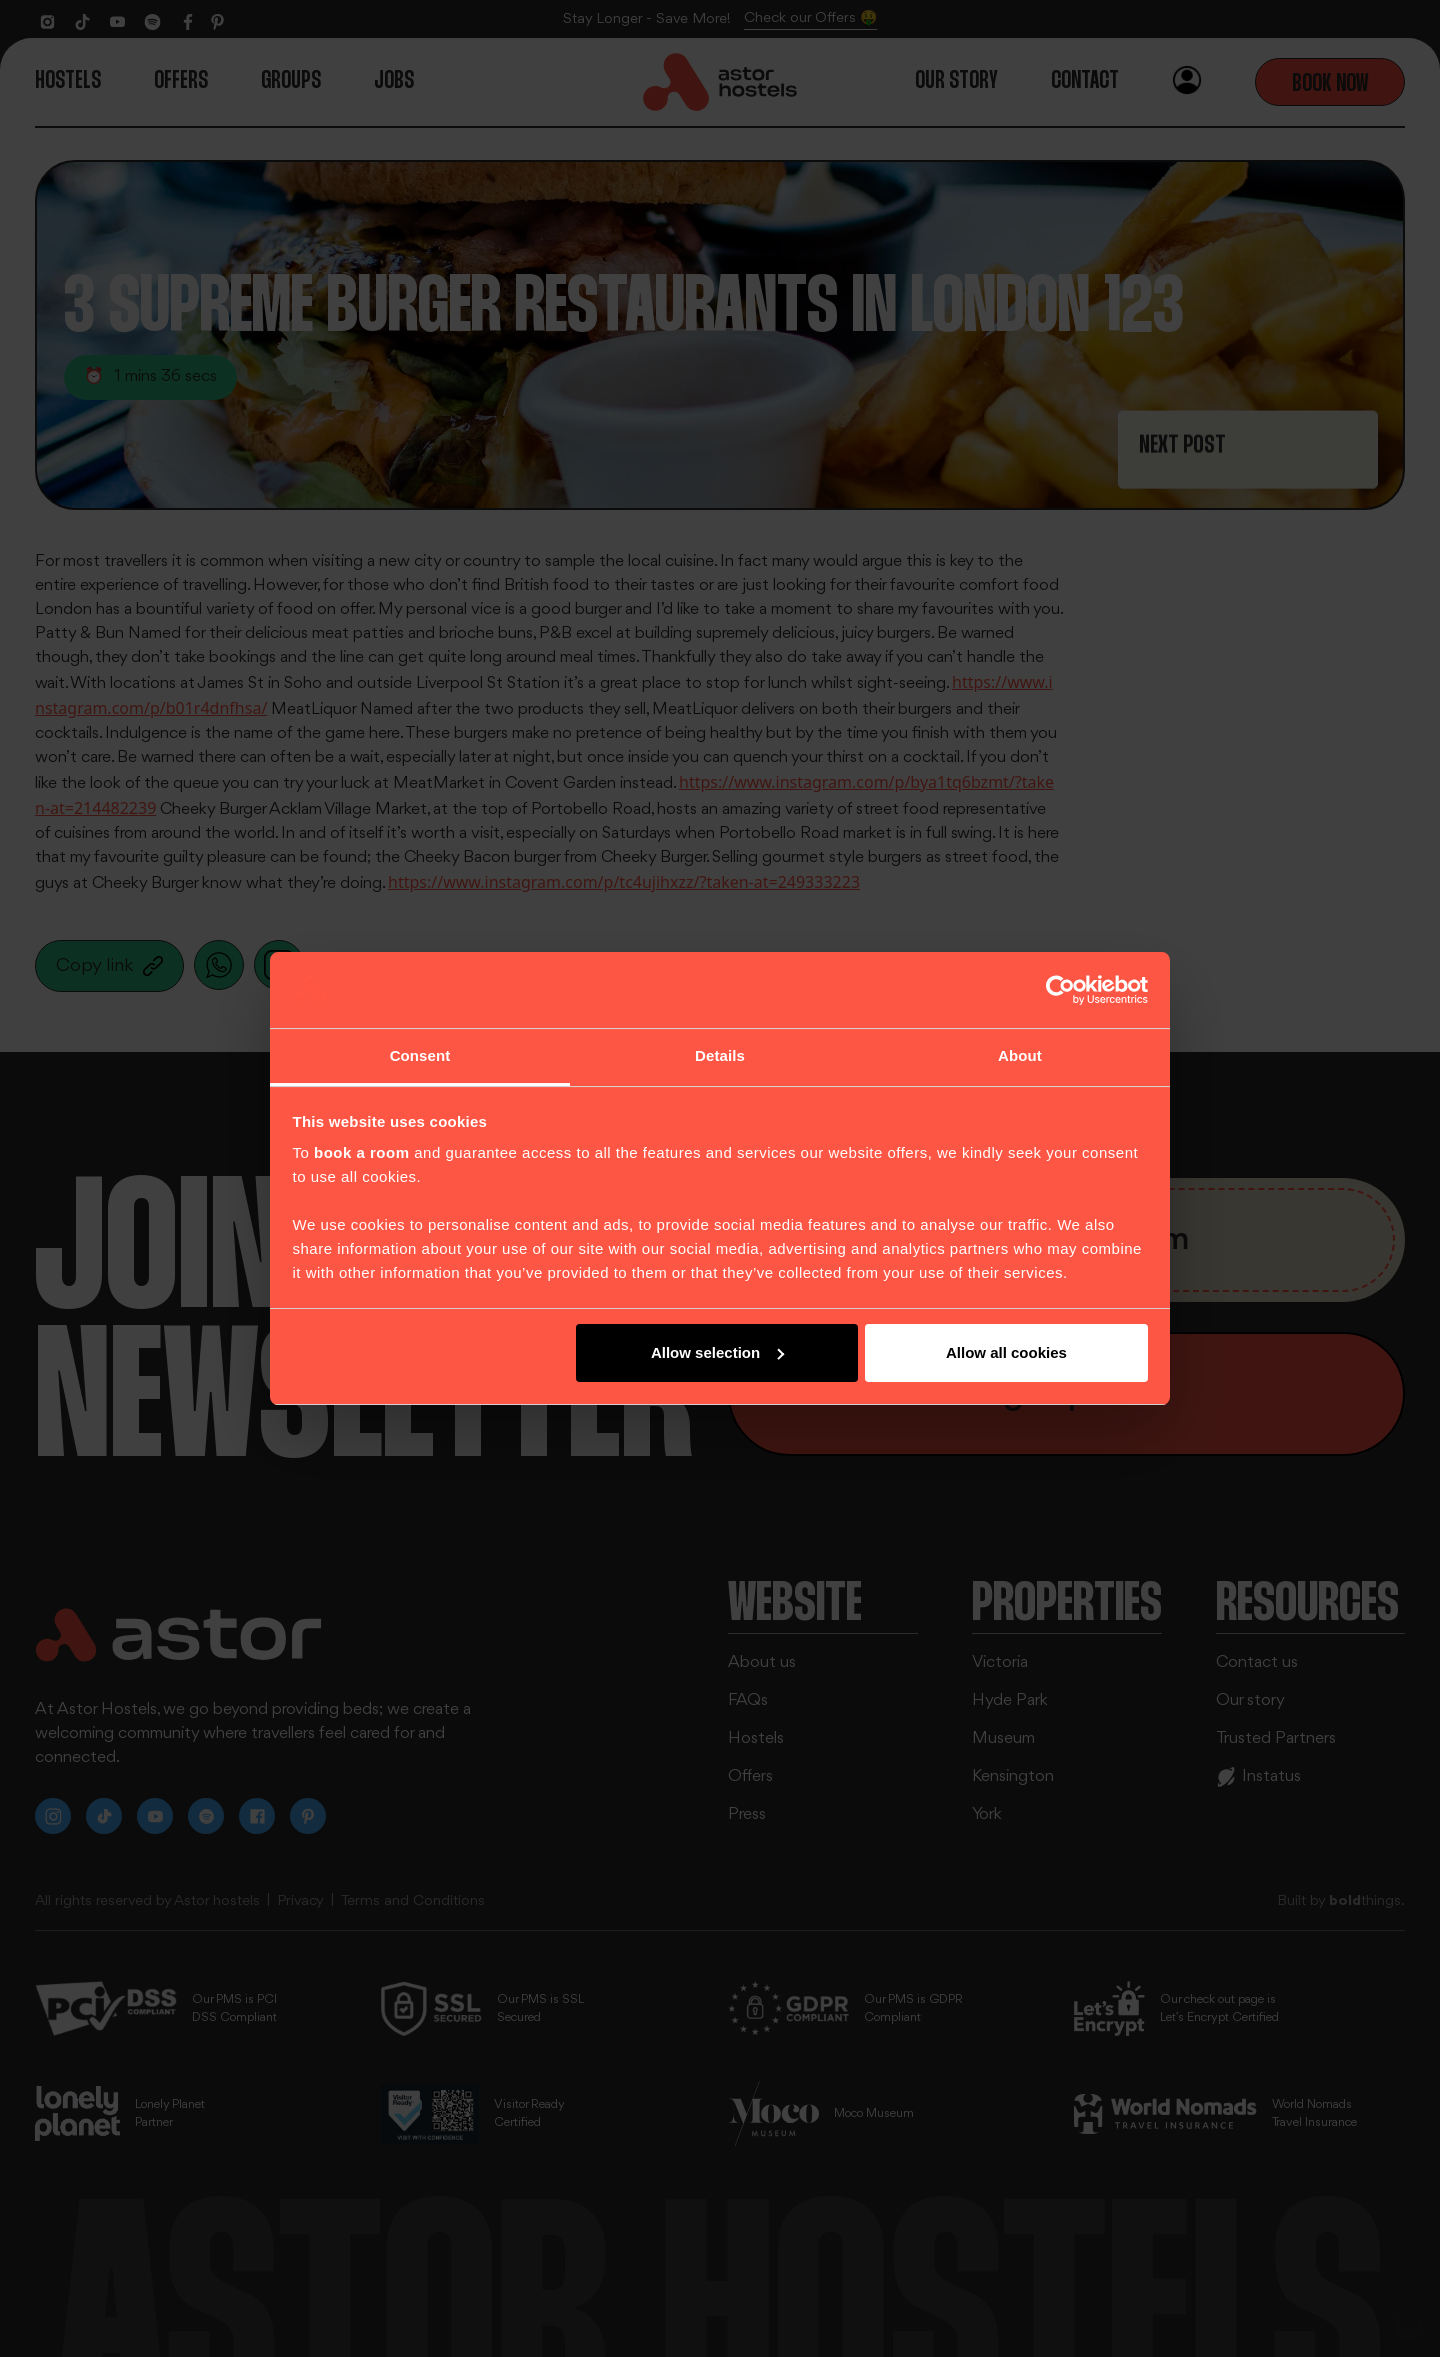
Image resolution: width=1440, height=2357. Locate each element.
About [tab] (1020, 1055)
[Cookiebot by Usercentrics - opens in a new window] (1060, 990)
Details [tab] (720, 1055)
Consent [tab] (420, 1055)
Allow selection (717, 1352)
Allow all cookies (1006, 1352)
